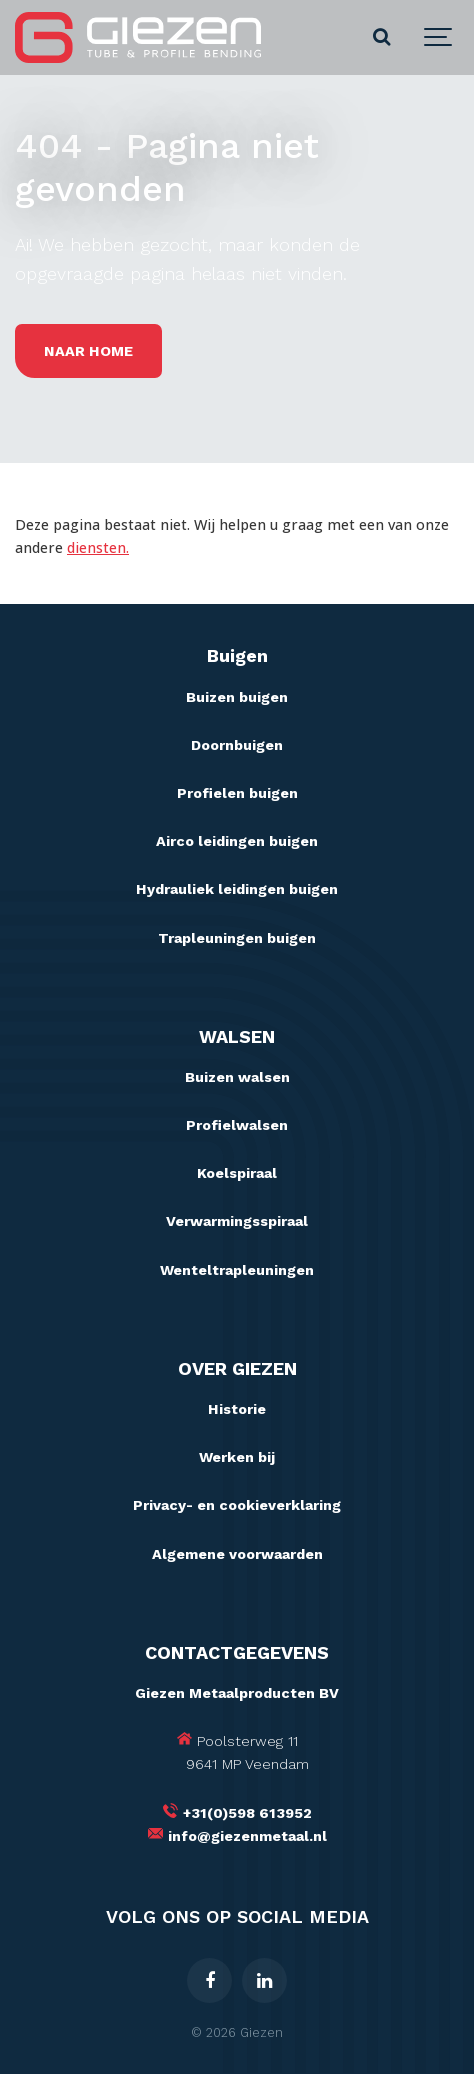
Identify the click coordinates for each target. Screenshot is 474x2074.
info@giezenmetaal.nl (247, 1836)
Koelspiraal (237, 1173)
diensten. (98, 547)
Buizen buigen (237, 697)
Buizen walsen (237, 1077)
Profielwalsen (237, 1125)
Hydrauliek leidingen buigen (237, 889)
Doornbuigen (237, 745)
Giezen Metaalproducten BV (237, 1693)
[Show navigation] (439, 37)
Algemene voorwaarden (237, 1554)
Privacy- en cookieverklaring (237, 1505)
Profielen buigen (237, 793)
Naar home (88, 351)
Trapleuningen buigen (237, 938)
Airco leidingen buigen (237, 841)
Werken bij (237, 1457)
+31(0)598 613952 (247, 1813)
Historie (237, 1409)
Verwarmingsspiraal (237, 1221)
